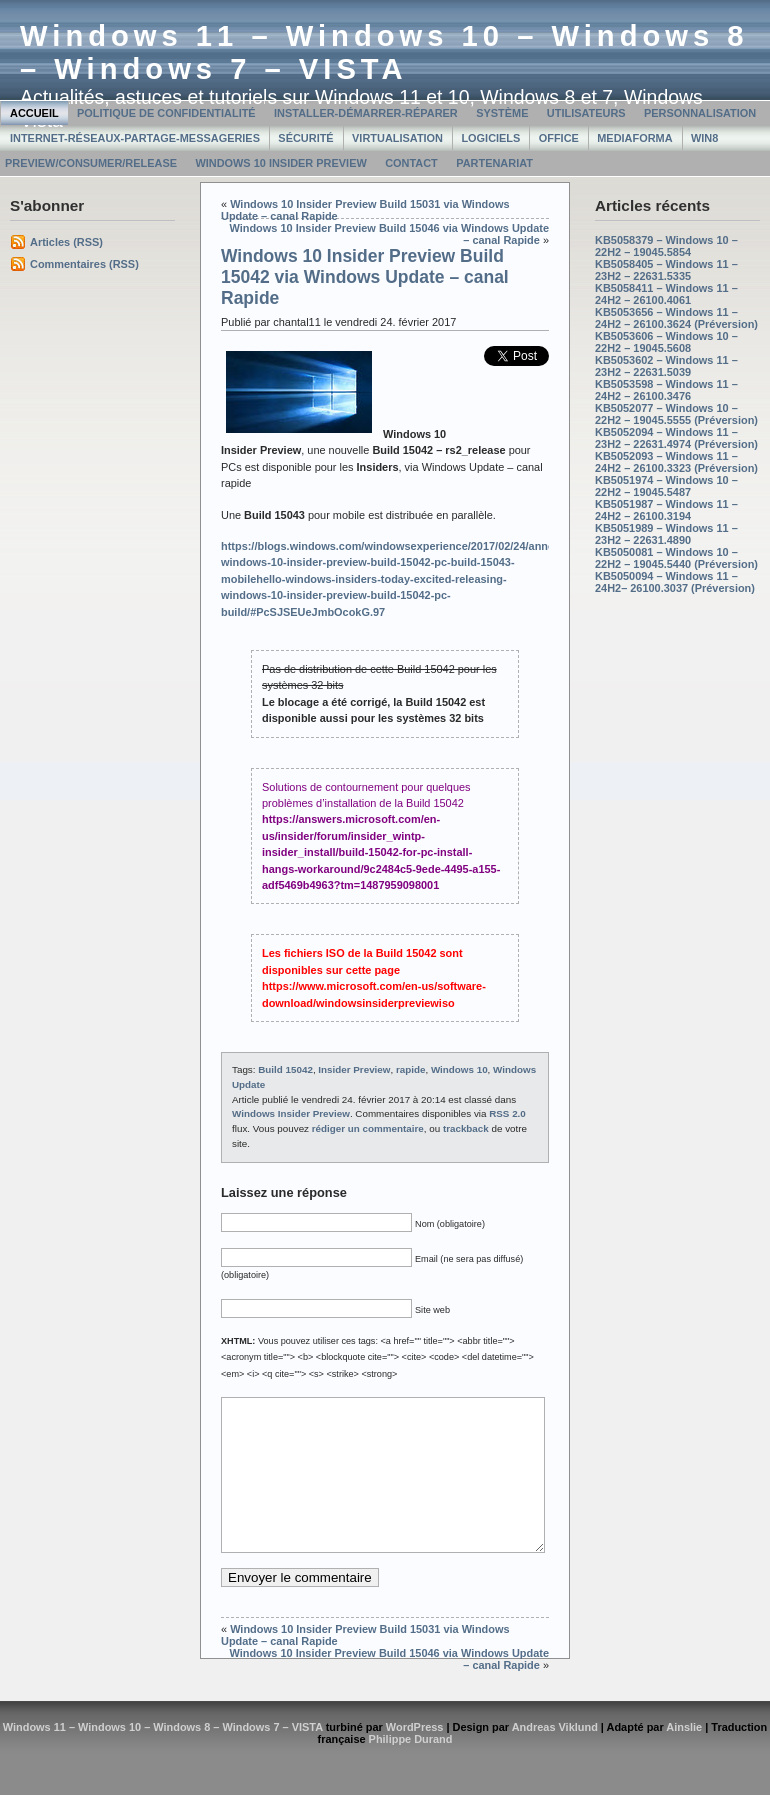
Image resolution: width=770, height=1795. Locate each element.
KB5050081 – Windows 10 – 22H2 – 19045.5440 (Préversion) (676, 558)
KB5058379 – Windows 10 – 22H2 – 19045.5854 (666, 246)
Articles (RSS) (66, 242)
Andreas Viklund (555, 1757)
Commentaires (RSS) (84, 264)
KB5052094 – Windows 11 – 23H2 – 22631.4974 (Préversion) (676, 438)
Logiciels (490, 138)
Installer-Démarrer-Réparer (366, 113)
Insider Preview (354, 1069)
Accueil (34, 113)
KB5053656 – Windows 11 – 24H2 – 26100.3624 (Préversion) (676, 318)
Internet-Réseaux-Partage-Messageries (135, 138)
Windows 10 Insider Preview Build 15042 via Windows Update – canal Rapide (365, 277)
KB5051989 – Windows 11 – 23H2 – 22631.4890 (666, 534)
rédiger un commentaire (368, 1128)
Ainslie (684, 1757)
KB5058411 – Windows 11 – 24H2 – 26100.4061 (666, 294)
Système (502, 113)
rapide (411, 1069)
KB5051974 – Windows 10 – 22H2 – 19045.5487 (666, 486)
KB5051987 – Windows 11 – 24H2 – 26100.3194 (666, 510)
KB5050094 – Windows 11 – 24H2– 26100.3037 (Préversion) (675, 582)
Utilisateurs (586, 113)
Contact (411, 163)
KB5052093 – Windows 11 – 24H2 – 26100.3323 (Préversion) (676, 462)
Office (559, 138)
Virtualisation (397, 138)
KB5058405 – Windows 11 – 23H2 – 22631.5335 (666, 270)
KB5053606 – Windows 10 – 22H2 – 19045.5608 (666, 342)
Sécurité (305, 138)
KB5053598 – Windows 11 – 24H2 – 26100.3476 (666, 390)
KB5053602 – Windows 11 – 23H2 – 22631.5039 (666, 366)
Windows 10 (459, 1069)
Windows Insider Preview (291, 1113)
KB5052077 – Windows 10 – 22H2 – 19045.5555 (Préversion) (676, 414)
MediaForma (634, 138)
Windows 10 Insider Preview (280, 163)
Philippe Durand (411, 1769)
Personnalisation (700, 113)
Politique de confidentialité (166, 113)
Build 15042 (285, 1069)
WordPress (415, 1757)
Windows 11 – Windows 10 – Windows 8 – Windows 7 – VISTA (384, 52)
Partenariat (494, 163)
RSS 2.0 (507, 1113)
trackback (466, 1128)
